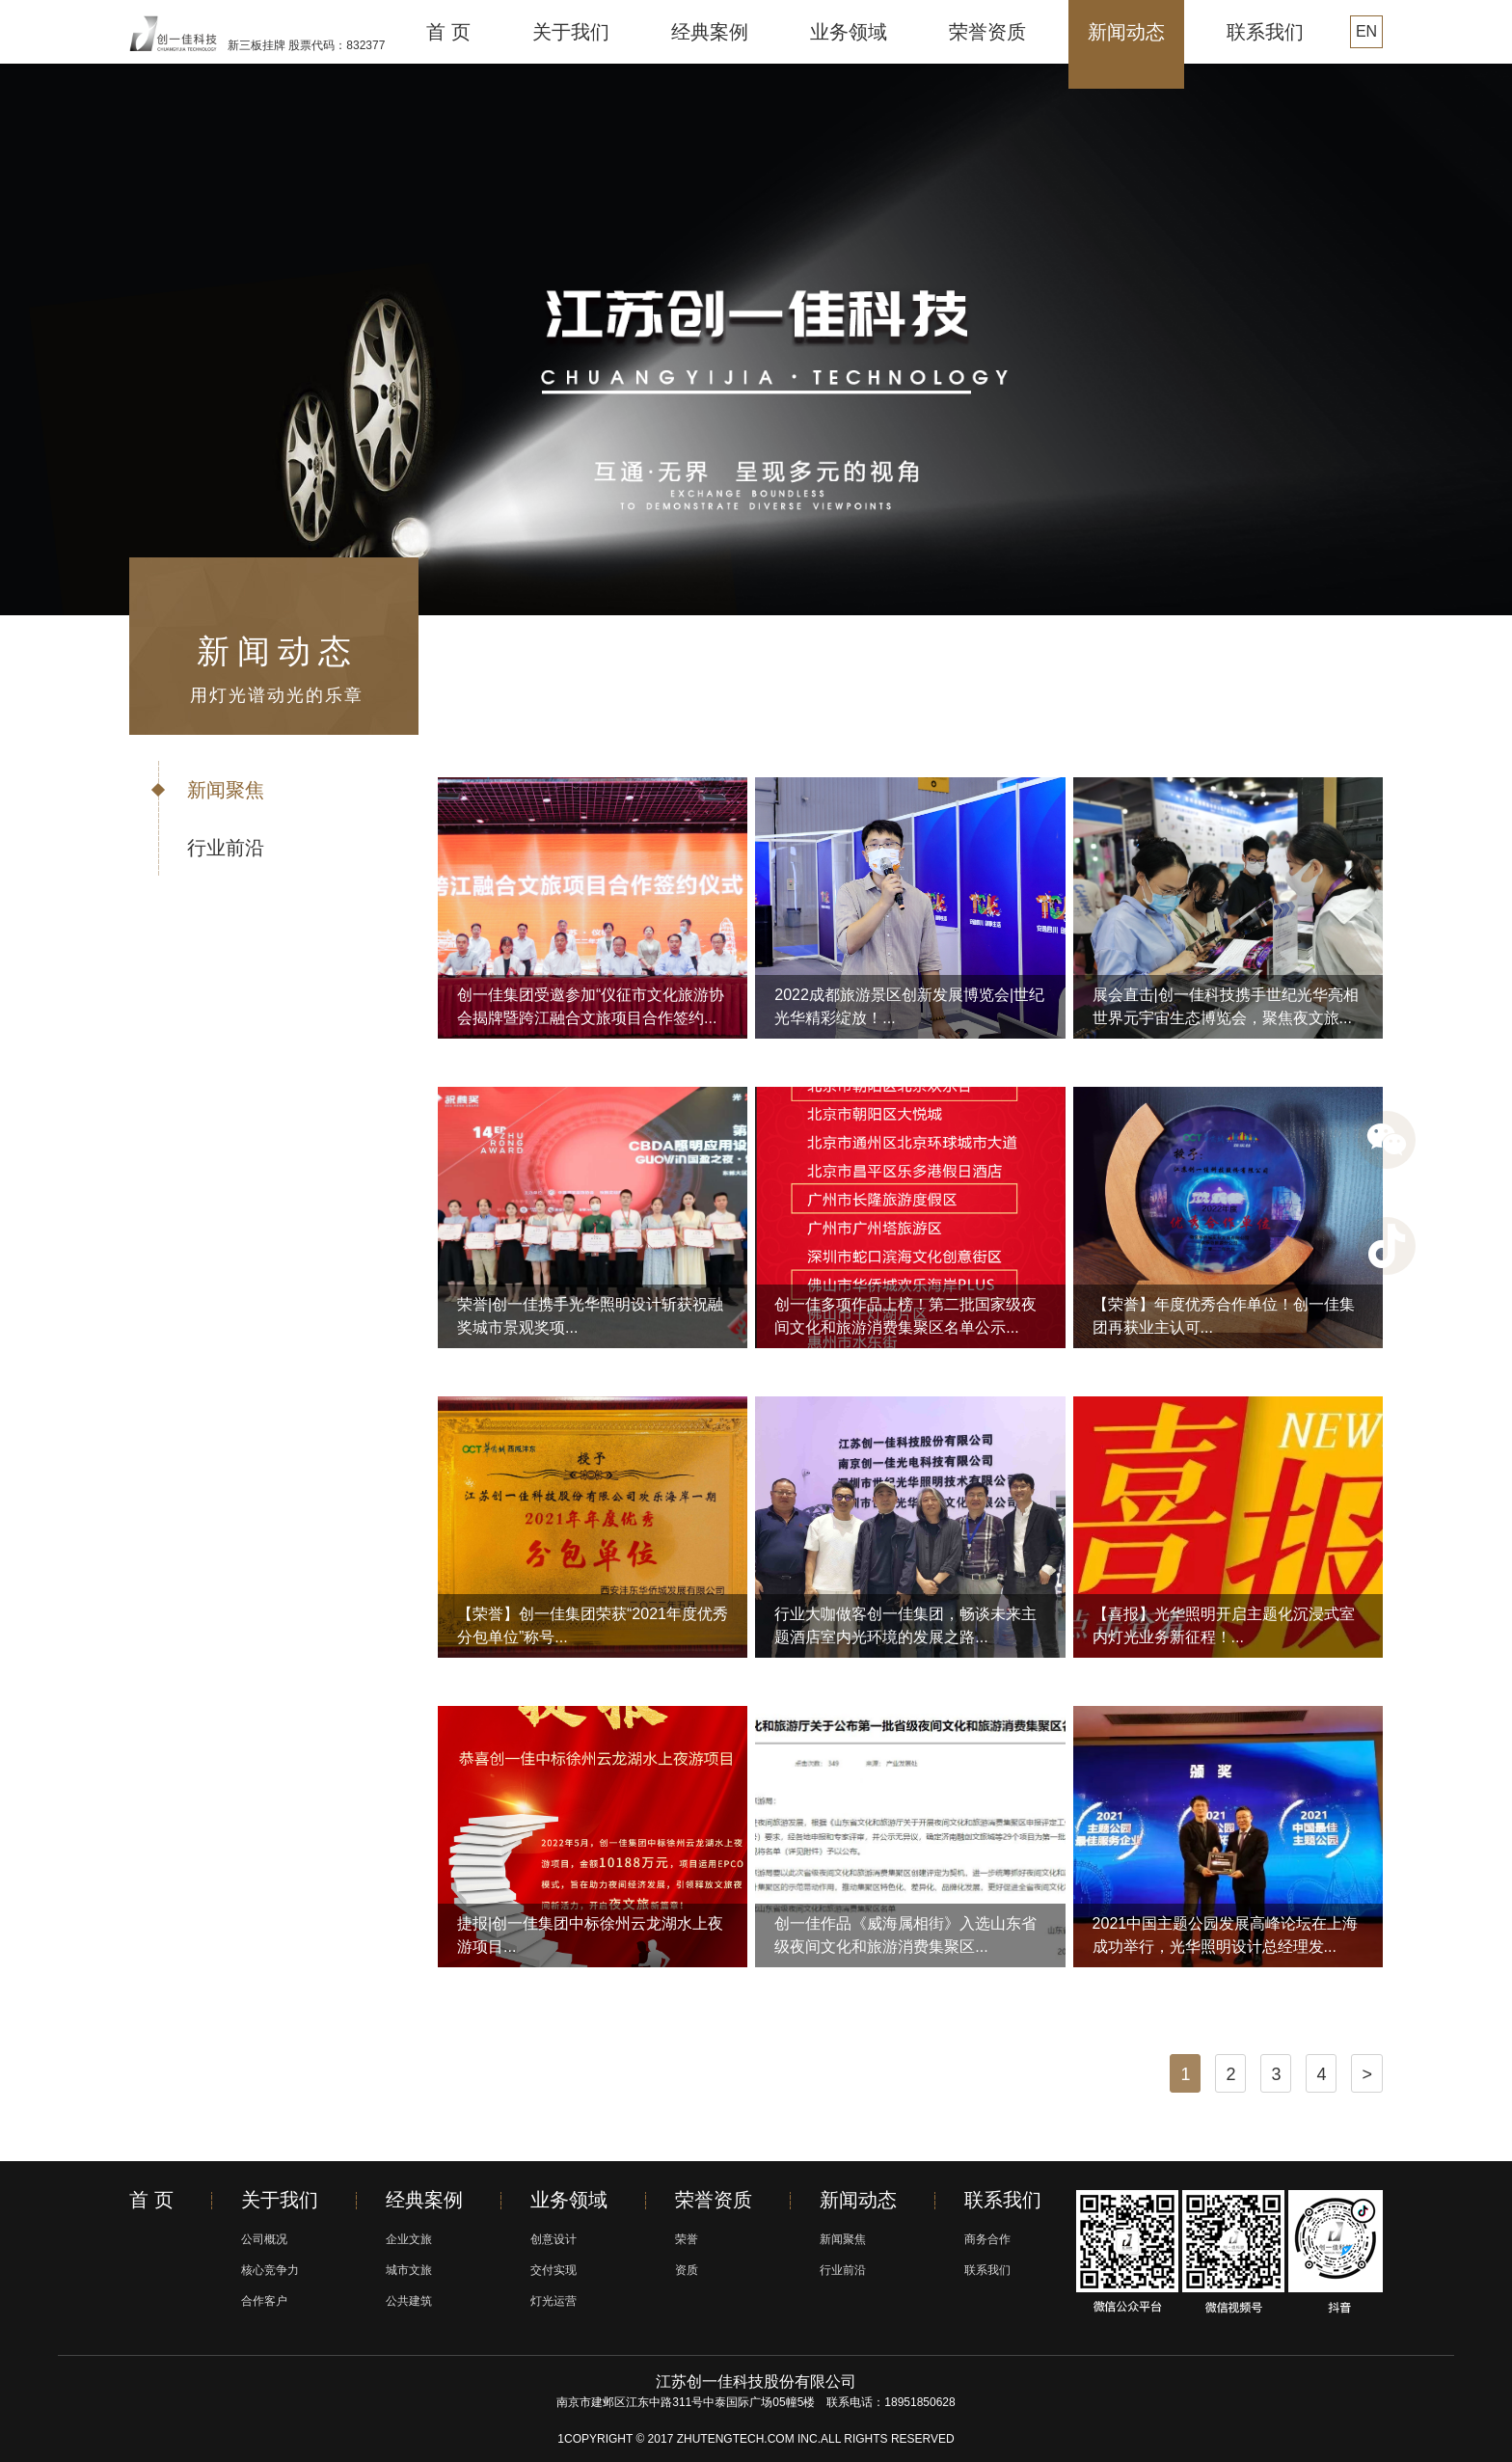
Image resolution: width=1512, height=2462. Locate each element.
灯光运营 (553, 2301)
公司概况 (264, 2239)
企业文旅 (409, 2239)
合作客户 (264, 2301)
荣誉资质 (987, 31)
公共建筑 (409, 2301)
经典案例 (709, 31)
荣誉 (686, 2239)
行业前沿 (225, 847)
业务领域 (848, 31)
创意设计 (553, 2239)
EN (1366, 31)
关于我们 (570, 31)
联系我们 (1265, 31)
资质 (686, 2270)
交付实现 (553, 2270)
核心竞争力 (270, 2270)
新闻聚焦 (225, 789)
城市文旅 (409, 2270)
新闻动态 (1126, 31)
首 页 (448, 31)
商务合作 (987, 2239)
